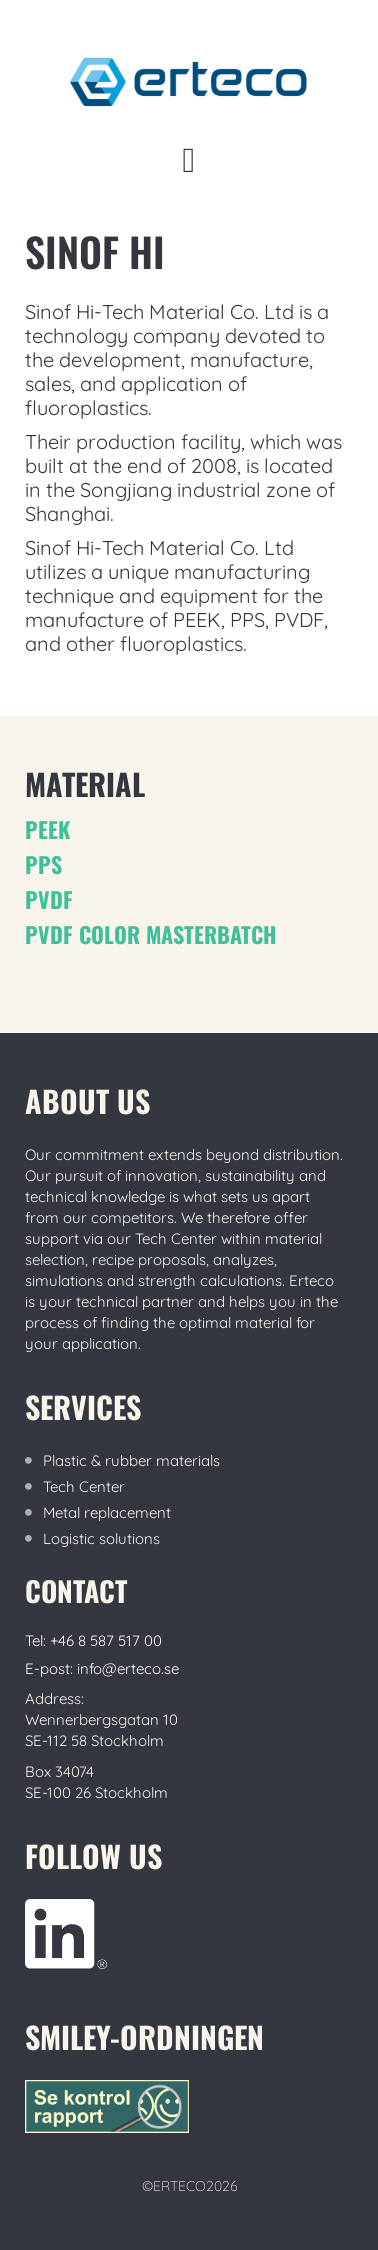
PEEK (47, 829)
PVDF (49, 899)
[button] (189, 160)
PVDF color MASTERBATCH (150, 934)
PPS (43, 864)
